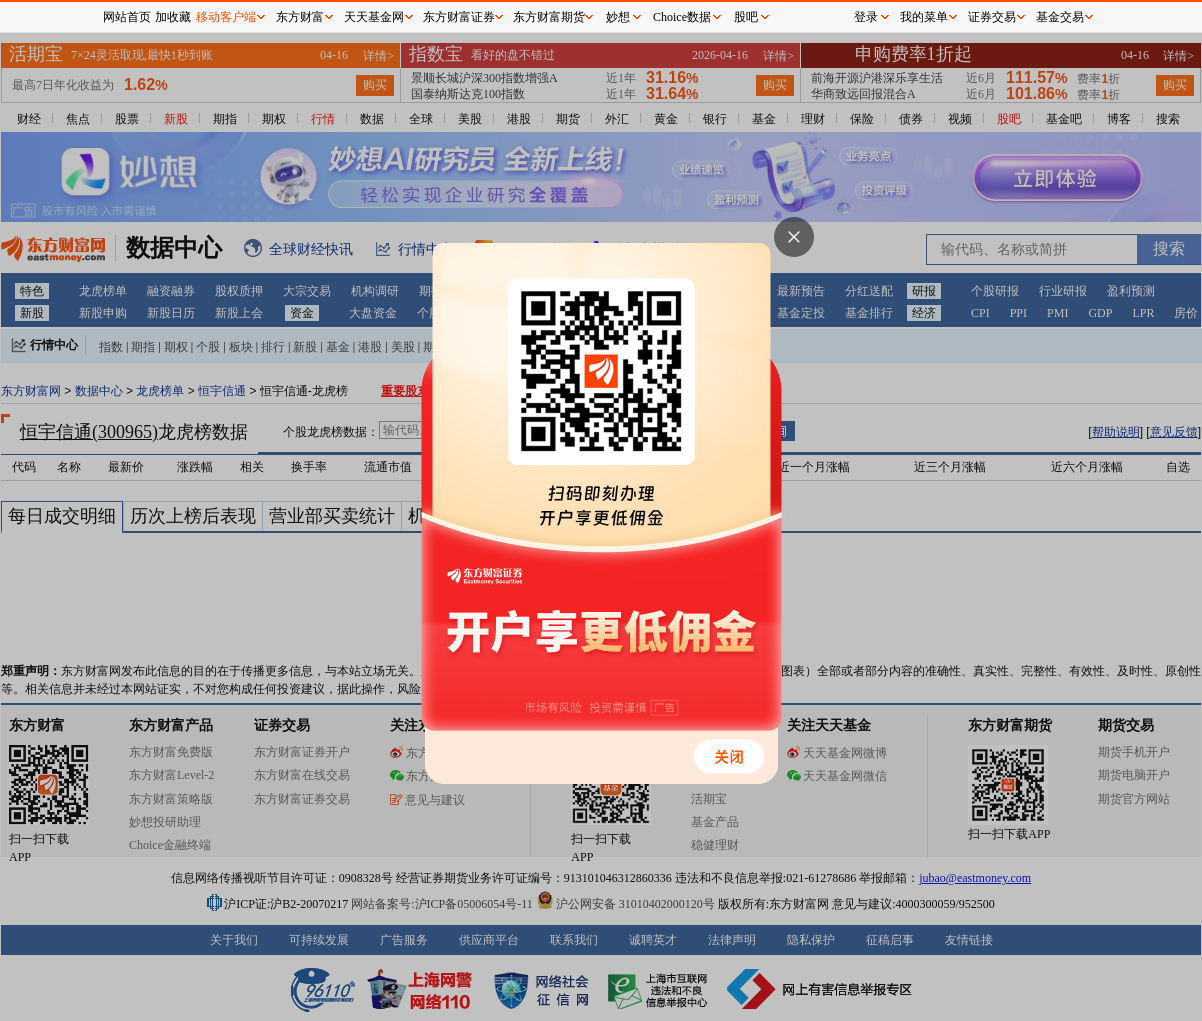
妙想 (618, 17)
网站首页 (127, 17)
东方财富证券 (459, 17)
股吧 (746, 17)
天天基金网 (374, 17)
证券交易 (992, 17)
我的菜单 (924, 17)
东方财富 (300, 17)
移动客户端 (226, 17)
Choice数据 (682, 17)
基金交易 (1060, 17)
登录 (866, 17)
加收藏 (173, 17)
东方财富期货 (549, 17)
